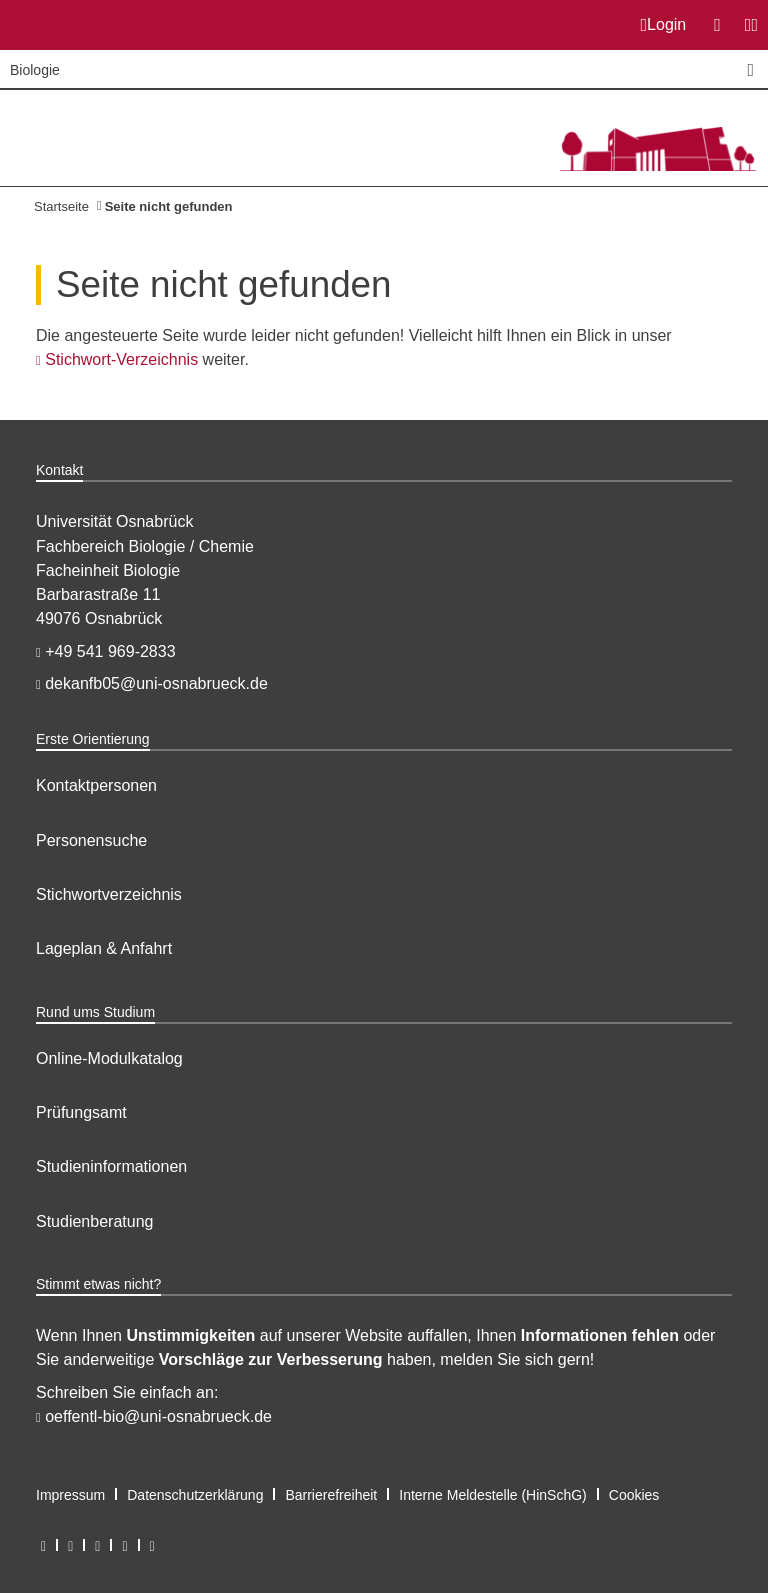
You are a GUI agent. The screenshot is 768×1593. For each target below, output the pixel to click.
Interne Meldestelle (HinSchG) (493, 1495)
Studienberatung (94, 1221)
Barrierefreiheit (331, 1495)
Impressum (70, 1495)
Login (664, 25)
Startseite (61, 206)
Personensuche (91, 840)
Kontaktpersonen (96, 785)
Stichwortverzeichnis (109, 894)
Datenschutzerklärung (195, 1495)
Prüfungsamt (81, 1112)
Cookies (634, 1495)
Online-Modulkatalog (109, 1058)
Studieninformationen (111, 1166)
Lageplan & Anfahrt (104, 948)
